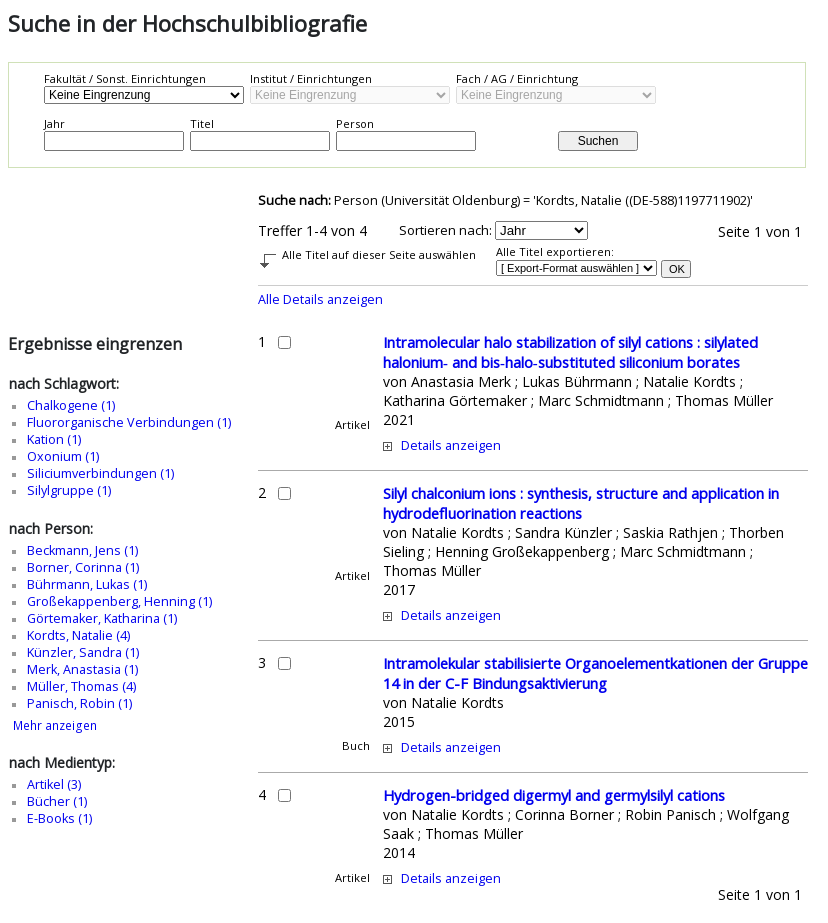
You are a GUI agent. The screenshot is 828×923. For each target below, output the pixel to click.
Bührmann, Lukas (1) (87, 584)
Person (355, 123)
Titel (202, 123)
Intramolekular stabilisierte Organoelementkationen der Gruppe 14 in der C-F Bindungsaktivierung (595, 673)
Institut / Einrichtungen (311, 78)
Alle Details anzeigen (320, 299)
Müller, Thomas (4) (81, 686)
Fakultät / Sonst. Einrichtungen (125, 78)
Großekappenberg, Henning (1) (119, 601)
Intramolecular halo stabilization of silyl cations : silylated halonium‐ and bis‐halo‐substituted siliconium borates (570, 352)
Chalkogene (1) (71, 405)
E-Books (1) (59, 818)
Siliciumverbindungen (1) (100, 473)
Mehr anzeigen (55, 725)
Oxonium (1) (63, 456)
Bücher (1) (57, 801)
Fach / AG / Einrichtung (517, 78)
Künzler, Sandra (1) (83, 652)
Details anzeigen (451, 445)
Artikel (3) (54, 784)
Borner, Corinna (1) (83, 567)
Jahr (54, 123)
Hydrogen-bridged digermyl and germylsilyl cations (554, 795)
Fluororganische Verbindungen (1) (129, 422)
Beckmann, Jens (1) (82, 550)
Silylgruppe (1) (69, 490)
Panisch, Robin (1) (79, 703)
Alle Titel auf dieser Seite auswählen (379, 254)
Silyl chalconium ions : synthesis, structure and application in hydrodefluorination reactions (581, 503)
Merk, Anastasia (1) (82, 669)
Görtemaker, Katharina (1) (102, 618)
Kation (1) (54, 439)
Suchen (598, 141)
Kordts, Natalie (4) (78, 635)
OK (677, 269)
